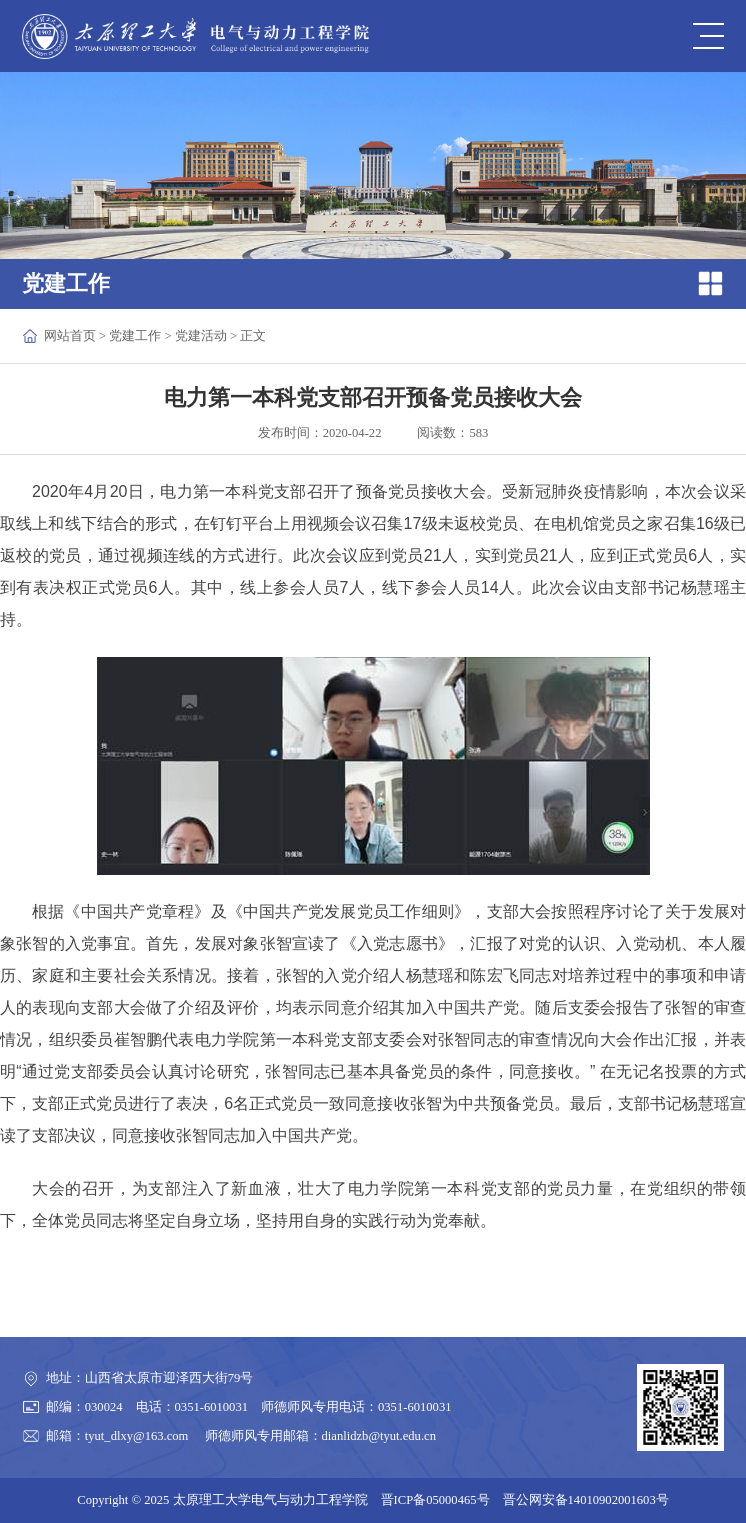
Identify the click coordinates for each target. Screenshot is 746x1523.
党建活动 (201, 336)
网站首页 (70, 336)
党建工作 (135, 336)
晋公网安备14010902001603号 (586, 1500)
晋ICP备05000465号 (435, 1500)
